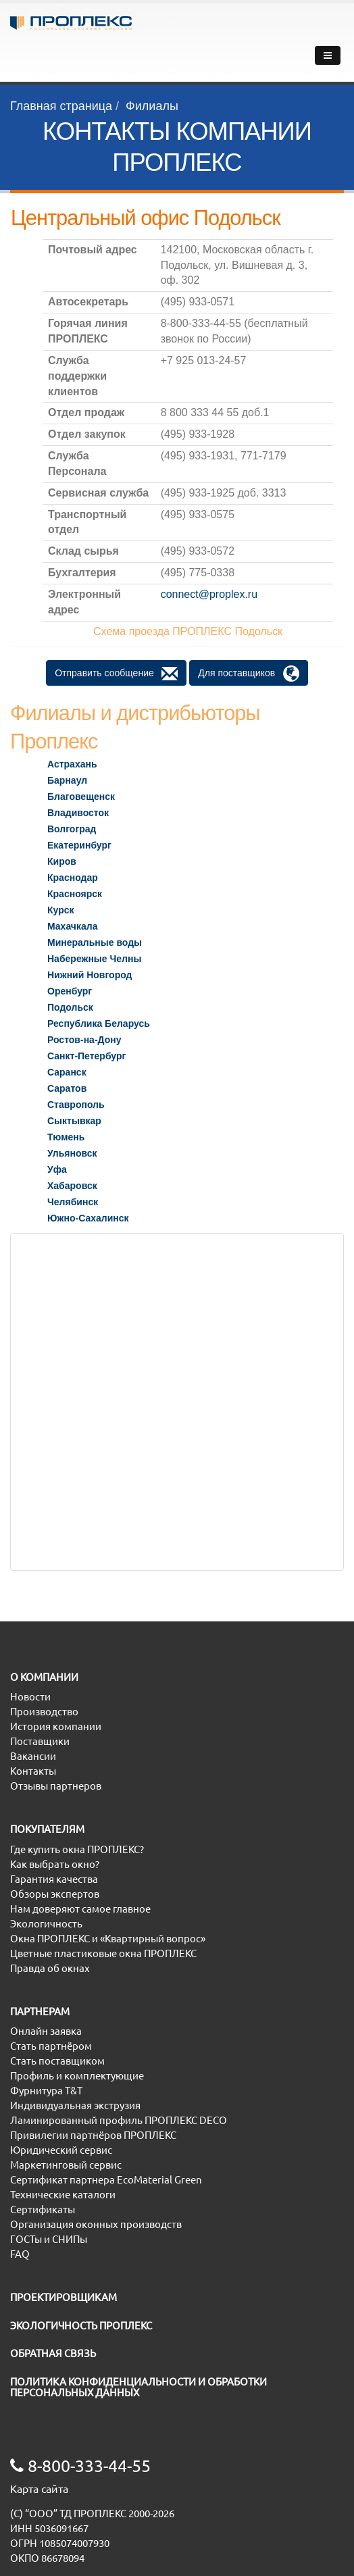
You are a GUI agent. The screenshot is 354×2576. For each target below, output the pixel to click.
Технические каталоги (63, 2194)
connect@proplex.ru (209, 594)
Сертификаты (42, 2209)
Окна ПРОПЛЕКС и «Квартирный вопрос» (107, 1938)
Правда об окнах (50, 1968)
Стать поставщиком (57, 2061)
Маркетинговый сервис (66, 2165)
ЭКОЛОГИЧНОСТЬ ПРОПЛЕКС (81, 2325)
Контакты (33, 1771)
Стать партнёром (51, 2046)
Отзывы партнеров (55, 1786)
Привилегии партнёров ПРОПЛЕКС (93, 2135)
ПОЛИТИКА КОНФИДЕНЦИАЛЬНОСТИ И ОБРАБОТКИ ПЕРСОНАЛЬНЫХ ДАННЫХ (138, 2387)
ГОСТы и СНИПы (48, 2239)
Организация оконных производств (96, 2224)
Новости (30, 1696)
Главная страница (61, 106)
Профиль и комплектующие (77, 2075)
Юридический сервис (61, 2150)
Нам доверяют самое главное (80, 1909)
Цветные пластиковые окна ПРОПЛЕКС (103, 1953)
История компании (55, 1726)
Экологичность (46, 1923)
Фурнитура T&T (46, 2090)
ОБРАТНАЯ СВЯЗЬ (53, 2353)
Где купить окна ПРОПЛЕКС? (77, 1849)
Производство (44, 1711)
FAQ (20, 2254)
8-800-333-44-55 (80, 2465)
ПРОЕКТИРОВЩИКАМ (63, 2297)
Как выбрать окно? (54, 1864)
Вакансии (33, 1756)
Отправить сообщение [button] (116, 673)
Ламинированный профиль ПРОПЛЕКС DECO (118, 2120)
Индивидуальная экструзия (75, 2105)
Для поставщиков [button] (248, 673)
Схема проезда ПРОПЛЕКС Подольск (187, 631)
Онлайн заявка (46, 2031)
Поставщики (40, 1741)
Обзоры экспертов (54, 1894)
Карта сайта (39, 2489)
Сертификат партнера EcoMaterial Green (106, 2180)
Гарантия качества (54, 1879)
